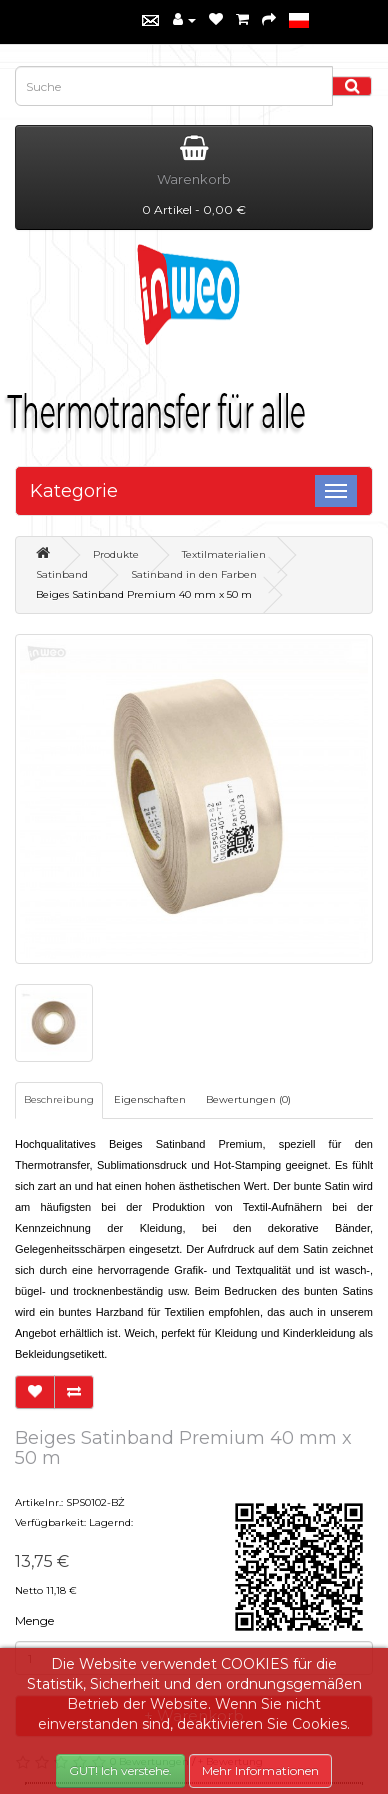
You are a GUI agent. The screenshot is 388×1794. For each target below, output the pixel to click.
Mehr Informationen (260, 1770)
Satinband (62, 574)
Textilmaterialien (224, 554)
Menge (34, 1620)
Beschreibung (59, 1099)
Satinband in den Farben (194, 574)
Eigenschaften (150, 1099)
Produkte (116, 554)
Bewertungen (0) (248, 1099)
